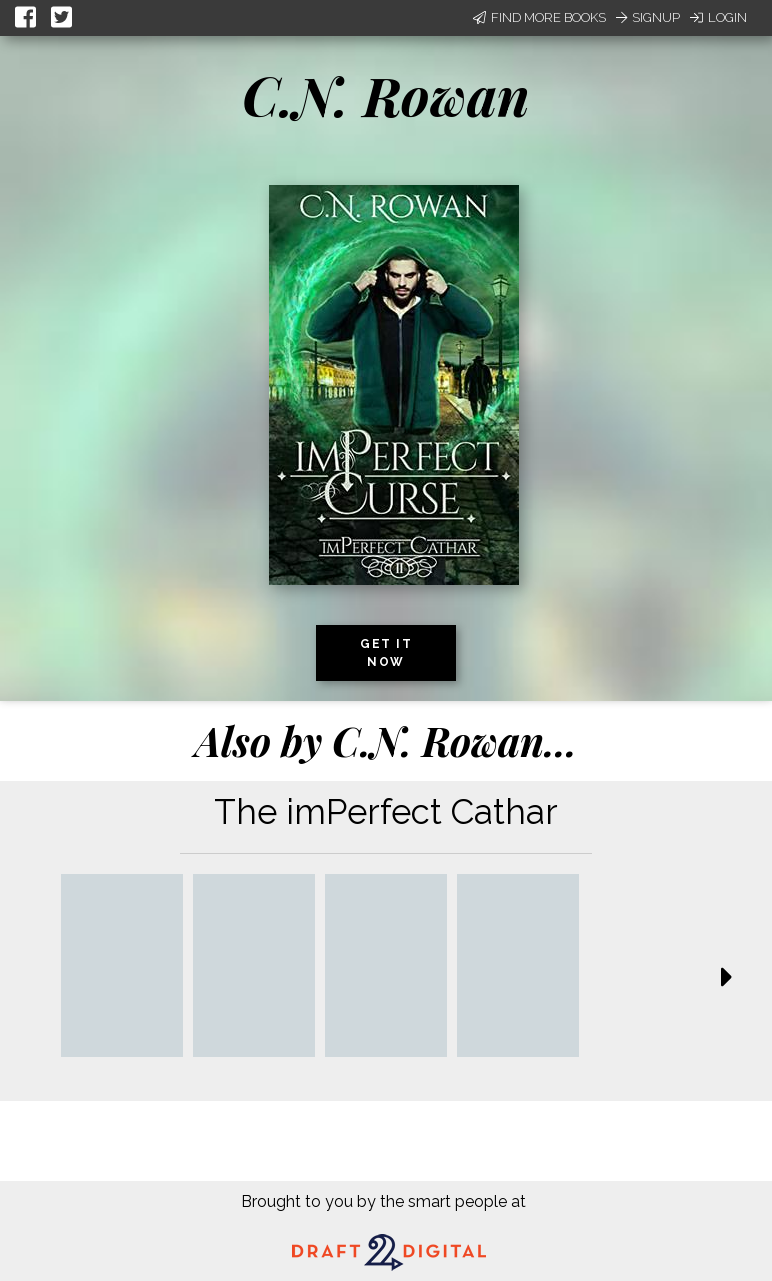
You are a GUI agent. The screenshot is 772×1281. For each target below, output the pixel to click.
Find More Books (539, 17)
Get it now (386, 653)
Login (718, 17)
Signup (648, 17)
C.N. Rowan (386, 95)
